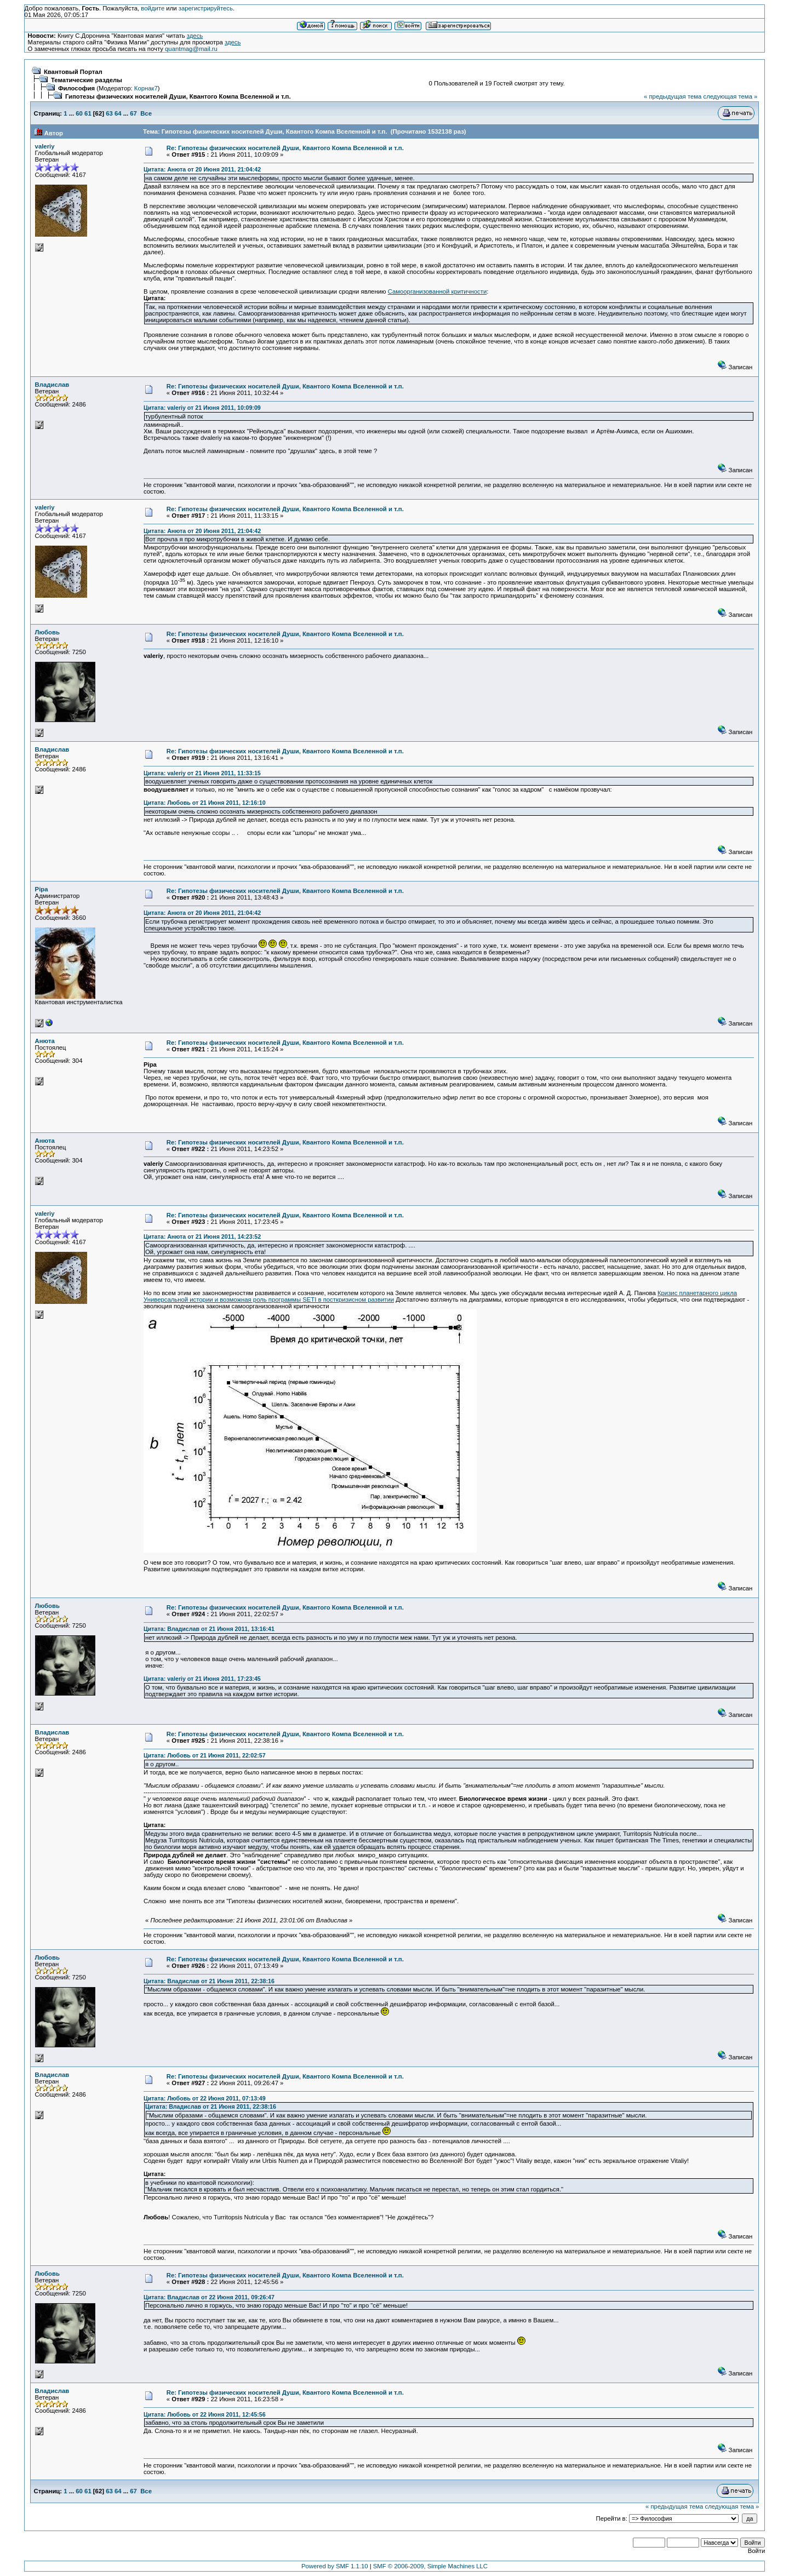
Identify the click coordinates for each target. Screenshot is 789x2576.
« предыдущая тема (672, 96)
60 (79, 113)
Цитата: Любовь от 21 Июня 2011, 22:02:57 (205, 1755)
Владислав (52, 384)
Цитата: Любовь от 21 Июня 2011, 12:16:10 (205, 802)
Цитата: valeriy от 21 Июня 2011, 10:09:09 (202, 407)
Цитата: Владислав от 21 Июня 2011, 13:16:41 (209, 1628)
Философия (76, 88)
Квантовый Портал (73, 71)
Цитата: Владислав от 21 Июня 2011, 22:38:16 (209, 1981)
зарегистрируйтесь (206, 8)
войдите (152, 8)
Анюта (45, 1041)
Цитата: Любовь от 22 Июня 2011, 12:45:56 (205, 2414)
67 (133, 113)
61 (88, 113)
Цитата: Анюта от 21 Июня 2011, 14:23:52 (202, 1236)
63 (109, 113)
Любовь (47, 632)
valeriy (45, 146)
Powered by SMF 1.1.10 (334, 2566)
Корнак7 (146, 88)
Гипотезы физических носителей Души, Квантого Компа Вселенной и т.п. (178, 96)
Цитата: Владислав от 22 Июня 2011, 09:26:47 (209, 2297)
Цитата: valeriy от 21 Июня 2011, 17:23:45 (202, 1678)
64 (118, 113)
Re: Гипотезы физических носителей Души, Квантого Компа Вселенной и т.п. (285, 148)
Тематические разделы (86, 80)
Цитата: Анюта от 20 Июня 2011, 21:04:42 (202, 169)
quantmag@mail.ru (191, 48)
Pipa (41, 889)
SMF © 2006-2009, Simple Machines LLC (430, 2566)
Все (146, 113)
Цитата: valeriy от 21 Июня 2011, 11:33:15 (202, 773)
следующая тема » (730, 96)
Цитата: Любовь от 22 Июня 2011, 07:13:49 (205, 2098)
